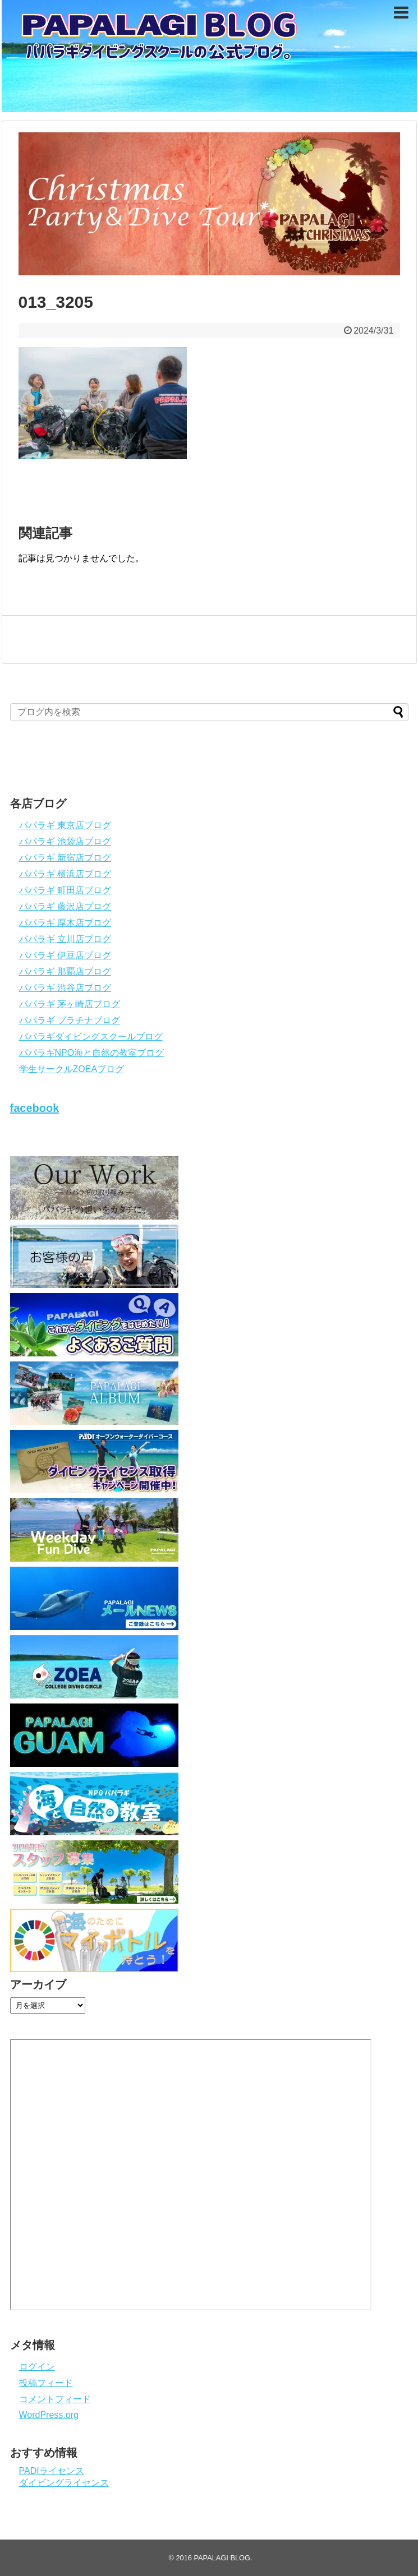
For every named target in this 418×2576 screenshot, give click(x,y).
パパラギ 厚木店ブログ (65, 922)
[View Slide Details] (209, 203)
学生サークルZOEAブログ (72, 1069)
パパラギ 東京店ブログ (65, 825)
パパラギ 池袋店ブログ (65, 841)
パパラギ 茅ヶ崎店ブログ (69, 1004)
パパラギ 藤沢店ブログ (65, 906)
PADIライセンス (51, 2471)
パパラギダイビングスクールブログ (91, 1036)
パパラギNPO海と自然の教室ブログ (91, 1053)
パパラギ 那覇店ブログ (65, 971)
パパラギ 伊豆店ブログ (65, 955)
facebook (34, 1108)
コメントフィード (55, 2399)
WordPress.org (49, 2415)
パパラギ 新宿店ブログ (65, 857)
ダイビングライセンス (64, 2482)
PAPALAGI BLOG (222, 2558)
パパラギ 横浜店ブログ (65, 874)
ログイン (37, 2366)
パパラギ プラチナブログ (69, 1020)
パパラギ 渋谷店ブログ (65, 987)
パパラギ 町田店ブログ (65, 890)
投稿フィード (46, 2383)
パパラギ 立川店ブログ (65, 939)
